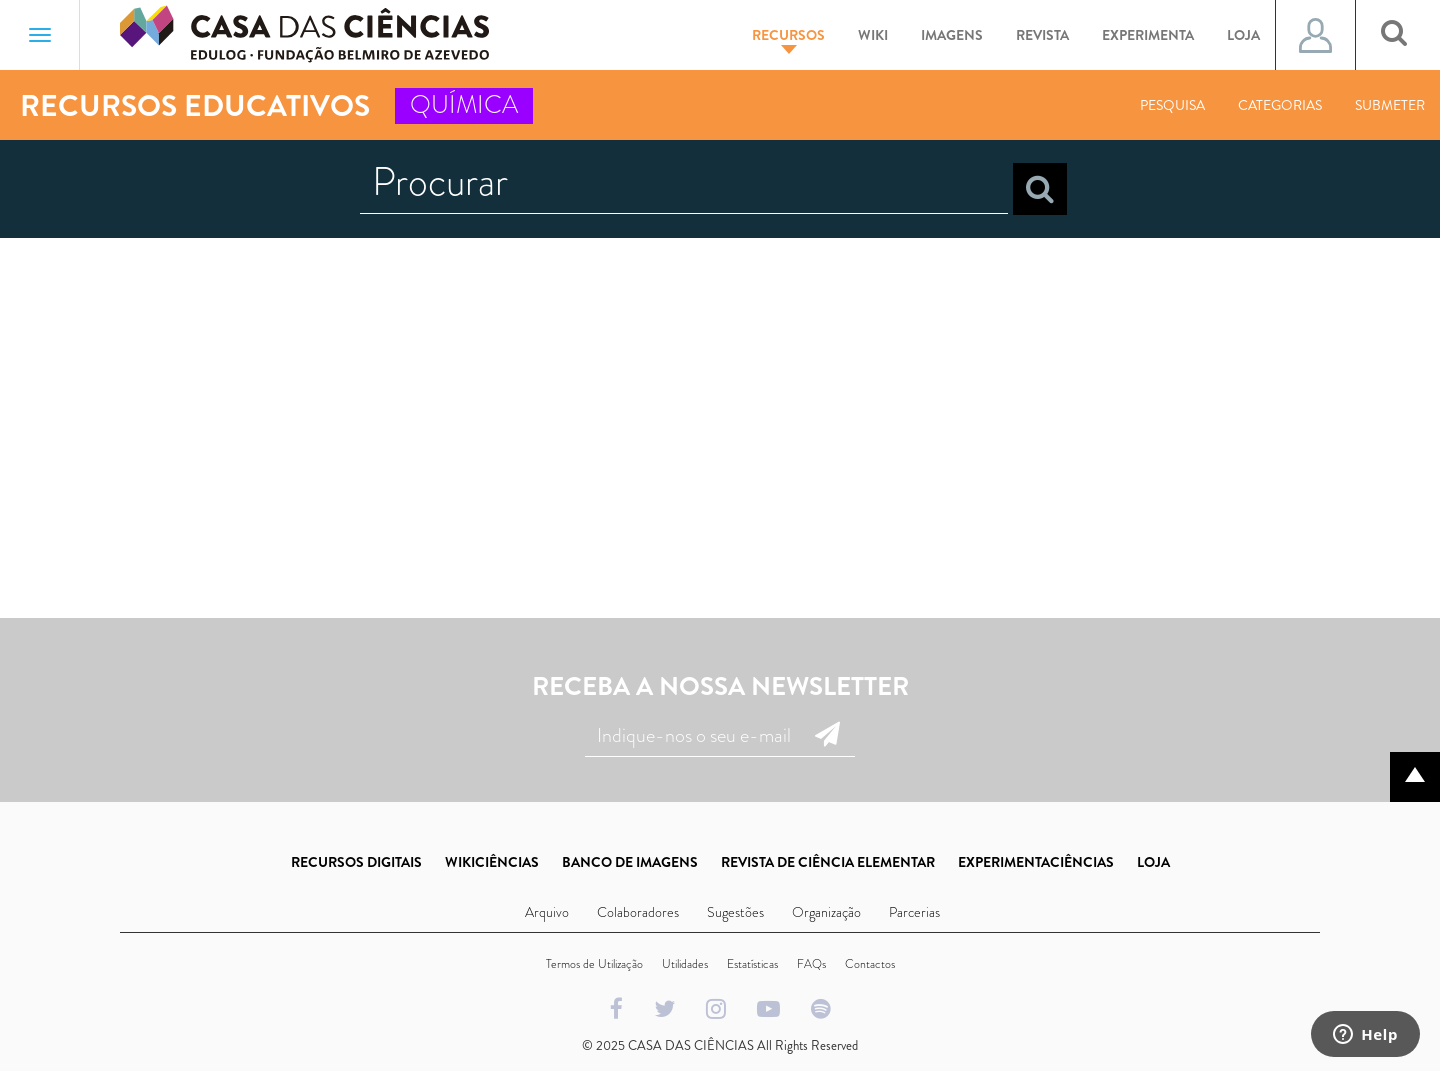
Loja (1243, 35)
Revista (1042, 35)
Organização (826, 912)
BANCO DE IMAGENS (630, 862)
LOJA (1153, 862)
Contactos (870, 964)
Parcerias (914, 912)
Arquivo (547, 912)
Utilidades (685, 964)
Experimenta (1148, 35)
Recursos (788, 39)
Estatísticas (752, 964)
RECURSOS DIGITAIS (356, 862)
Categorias (1280, 105)
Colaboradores (638, 912)
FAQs (811, 964)
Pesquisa (1172, 105)
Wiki (873, 35)
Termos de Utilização (594, 964)
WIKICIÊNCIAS (492, 862)
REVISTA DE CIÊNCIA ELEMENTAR (828, 862)
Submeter (1390, 105)
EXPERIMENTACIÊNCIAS (1036, 862)
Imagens (952, 35)
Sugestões (735, 912)
